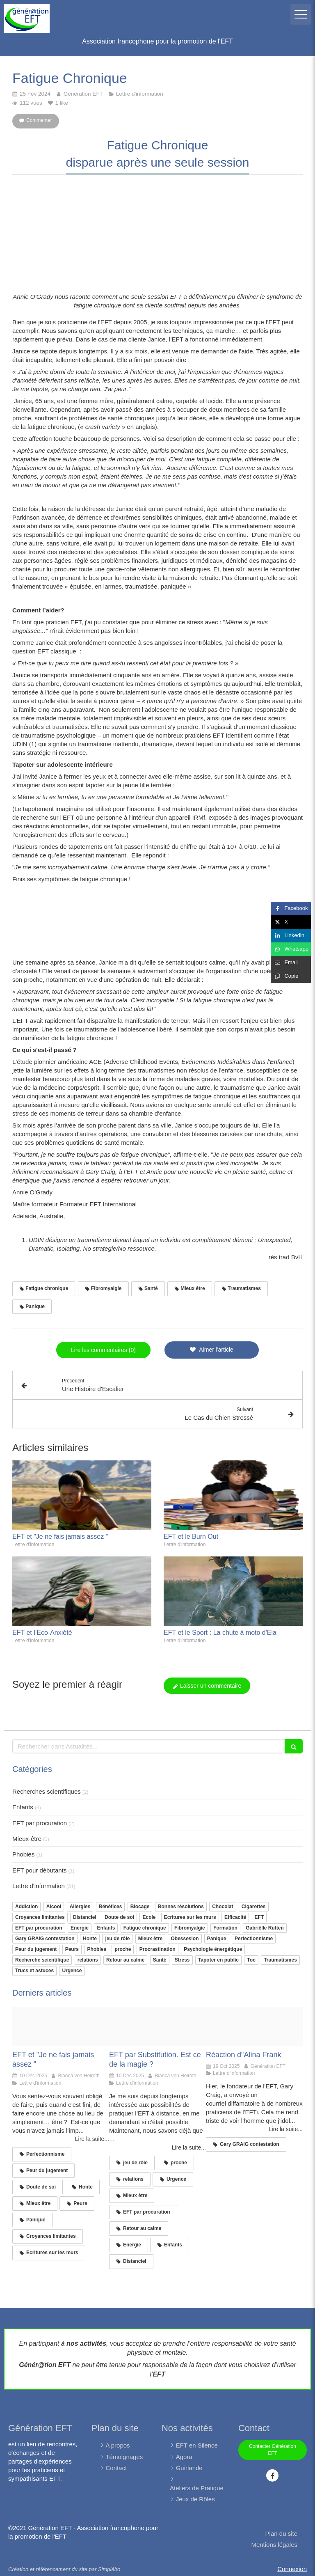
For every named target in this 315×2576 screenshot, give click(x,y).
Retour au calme (125, 1960)
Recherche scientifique (42, 1960)
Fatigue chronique (144, 1928)
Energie (80, 1928)
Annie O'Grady (32, 1192)
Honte (90, 1938)
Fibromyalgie (189, 1928)
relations (88, 1960)
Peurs (72, 1949)
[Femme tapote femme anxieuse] (157, 2026)
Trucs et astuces (34, 1970)
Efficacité (235, 1917)
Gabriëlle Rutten (265, 1928)
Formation (225, 1928)
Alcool (54, 1906)
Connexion (292, 2568)
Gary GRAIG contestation (45, 1938)
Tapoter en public (218, 1960)
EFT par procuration (39, 1823)
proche (122, 1949)
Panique (216, 1938)
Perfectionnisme (254, 1938)
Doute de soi (119, 1917)
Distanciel (84, 1917)
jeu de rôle (117, 1938)
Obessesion (185, 1938)
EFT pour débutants (39, 1870)
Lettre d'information (38, 1885)
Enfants (22, 1807)
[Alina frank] (254, 2026)
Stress (182, 1960)
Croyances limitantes (40, 1917)
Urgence (72, 1970)
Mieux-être (26, 1838)
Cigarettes (254, 1906)
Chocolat (222, 1906)
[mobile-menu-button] (300, 14)
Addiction (26, 1906)
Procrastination (157, 1949)
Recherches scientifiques (46, 1791)
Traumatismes (280, 1960)
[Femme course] (60, 2026)
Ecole (148, 1917)
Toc (251, 1960)
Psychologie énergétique (213, 1949)
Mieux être (150, 1938)
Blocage (140, 1906)
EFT (259, 1917)
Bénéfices (110, 1906)
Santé (160, 1960)
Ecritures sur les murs (190, 1917)
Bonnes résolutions (181, 1906)
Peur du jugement (36, 1949)
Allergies (80, 1906)
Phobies (23, 1854)
